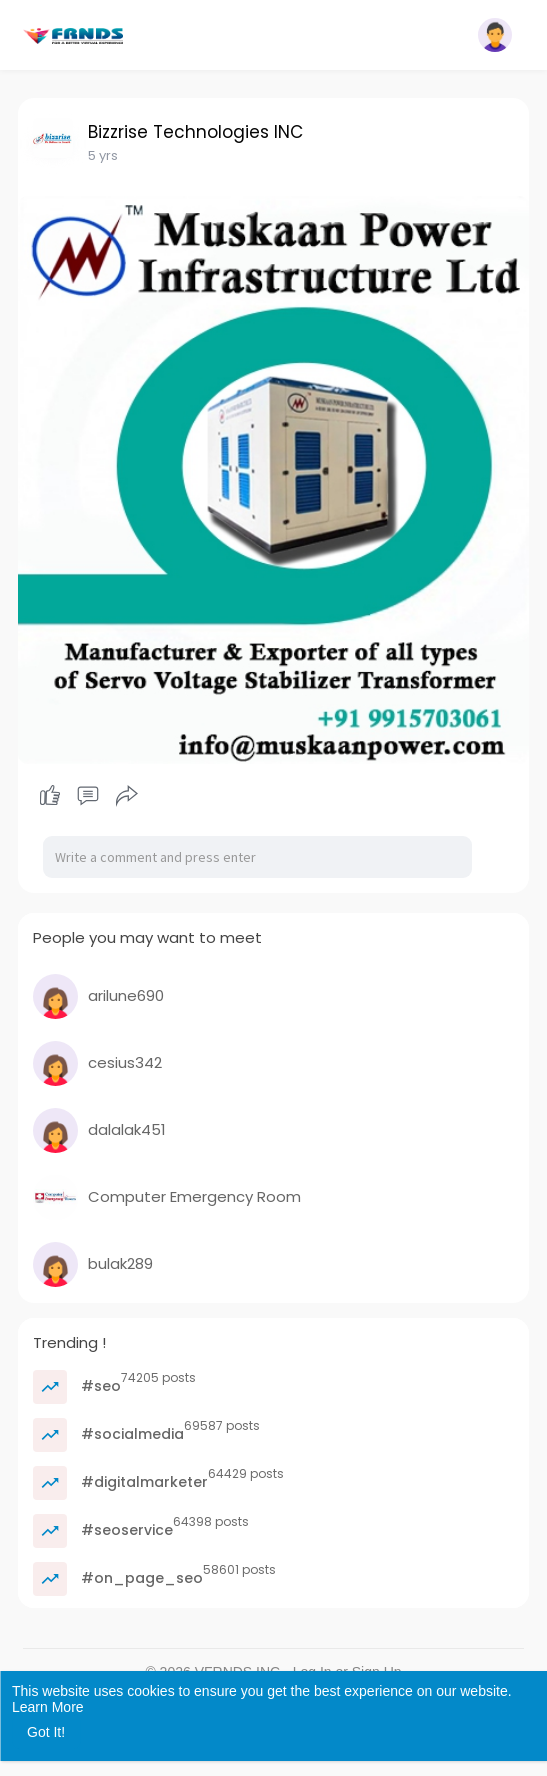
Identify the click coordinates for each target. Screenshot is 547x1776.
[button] (495, 35)
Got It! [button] (46, 1732)
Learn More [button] (48, 1707)
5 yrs (103, 155)
